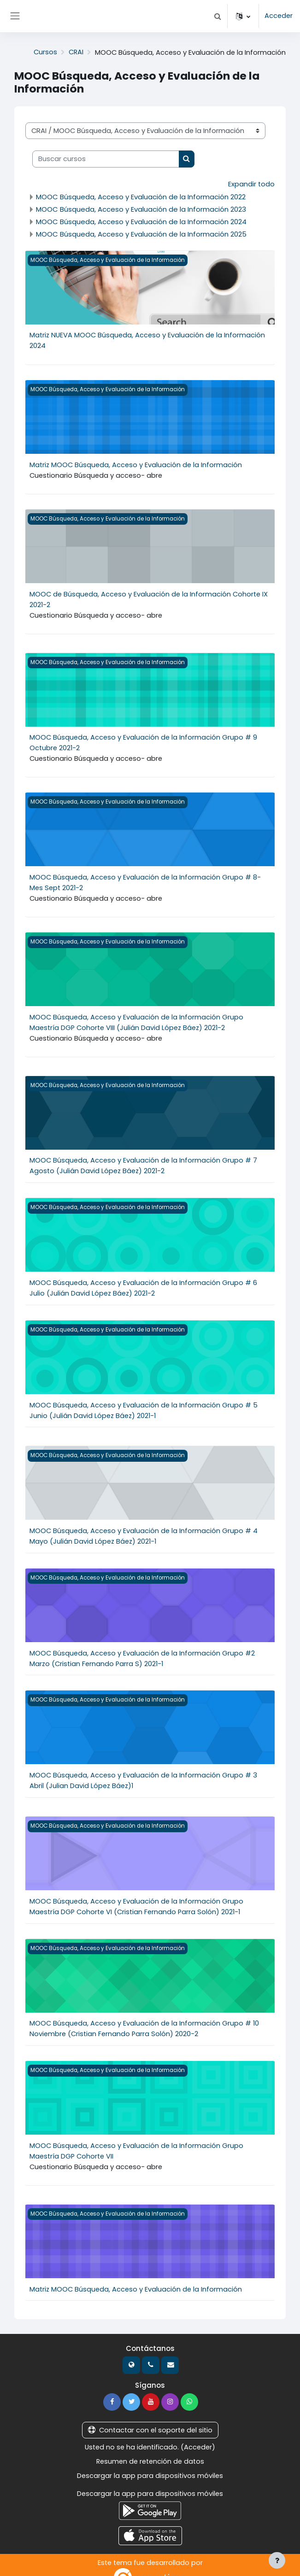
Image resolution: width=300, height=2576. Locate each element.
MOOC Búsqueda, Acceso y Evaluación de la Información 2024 (141, 221)
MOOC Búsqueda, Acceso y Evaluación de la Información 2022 (141, 196)
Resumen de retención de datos (150, 2449)
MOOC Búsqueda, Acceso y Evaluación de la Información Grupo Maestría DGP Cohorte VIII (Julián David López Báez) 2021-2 (136, 1018)
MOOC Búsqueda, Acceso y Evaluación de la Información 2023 (141, 209)
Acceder (279, 16)
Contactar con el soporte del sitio (150, 2418)
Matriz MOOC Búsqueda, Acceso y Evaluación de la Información (135, 463)
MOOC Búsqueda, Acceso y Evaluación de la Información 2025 (141, 233)
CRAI (75, 52)
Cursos (45, 52)
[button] (217, 16)
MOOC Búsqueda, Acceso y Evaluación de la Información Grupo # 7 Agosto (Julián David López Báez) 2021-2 (143, 1160)
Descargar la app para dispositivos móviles (150, 2462)
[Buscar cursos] (105, 159)
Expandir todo (251, 184)
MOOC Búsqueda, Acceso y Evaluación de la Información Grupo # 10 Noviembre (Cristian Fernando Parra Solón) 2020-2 (144, 2018)
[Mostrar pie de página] (277, 2560)
